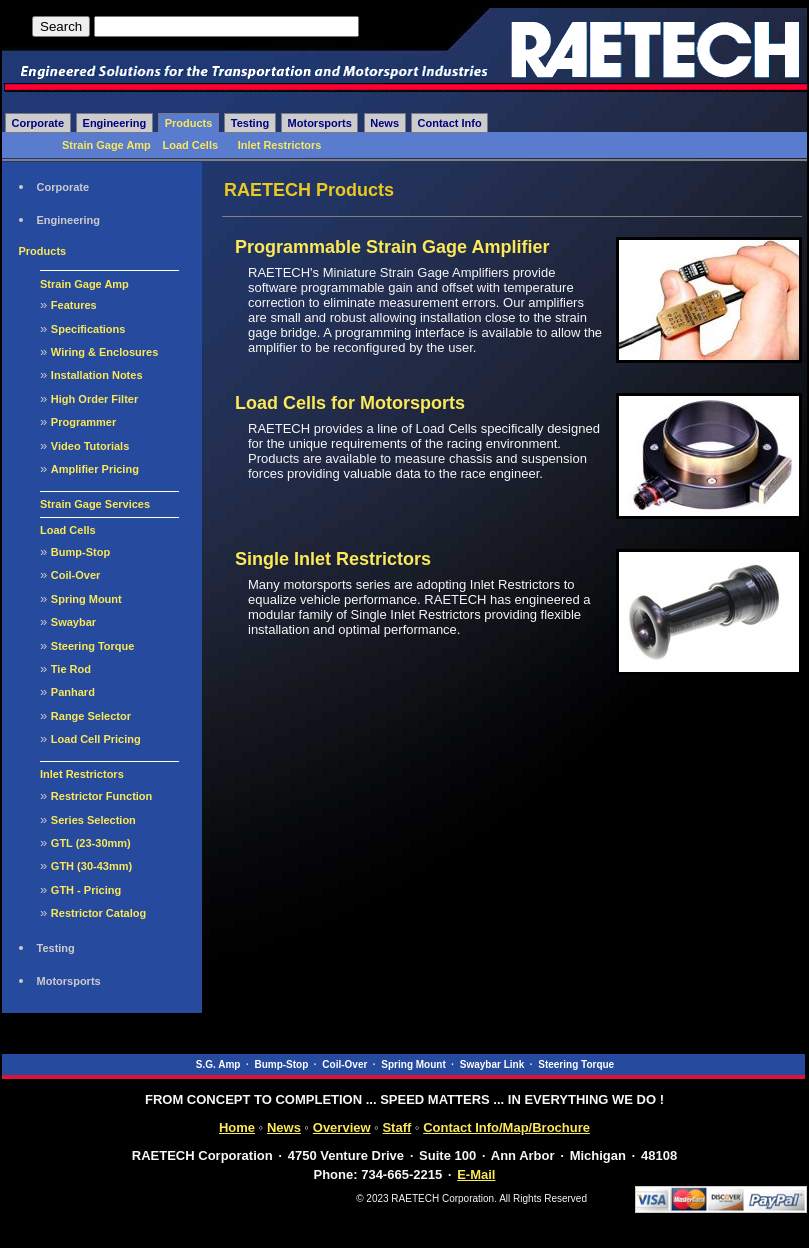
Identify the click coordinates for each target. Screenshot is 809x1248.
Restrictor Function (101, 796)
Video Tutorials (90, 446)
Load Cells (190, 145)
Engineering (115, 123)
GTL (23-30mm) (91, 843)
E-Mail (476, 1174)
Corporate (38, 123)
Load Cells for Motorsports (350, 403)
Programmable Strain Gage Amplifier (392, 247)
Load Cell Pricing (96, 739)
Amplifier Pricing (95, 469)
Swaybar (73, 622)
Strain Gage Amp (106, 145)
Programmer (83, 422)
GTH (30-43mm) (91, 866)
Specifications (88, 329)
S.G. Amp (218, 1064)
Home (237, 1127)
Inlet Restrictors (280, 145)
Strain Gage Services (95, 504)
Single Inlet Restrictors (333, 559)
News (384, 123)
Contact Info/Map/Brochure (506, 1127)
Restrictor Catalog (98, 913)
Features (74, 305)
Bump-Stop (80, 552)
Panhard (73, 692)
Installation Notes (97, 375)
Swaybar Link (492, 1064)
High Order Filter (94, 399)
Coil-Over (76, 575)
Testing (250, 123)
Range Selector (91, 716)
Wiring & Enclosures (104, 352)
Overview (342, 1127)
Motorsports (320, 123)
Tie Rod (71, 669)
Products (189, 123)
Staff (396, 1127)
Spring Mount (86, 599)
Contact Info (450, 123)
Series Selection (93, 820)
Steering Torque (93, 646)
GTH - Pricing (86, 890)
